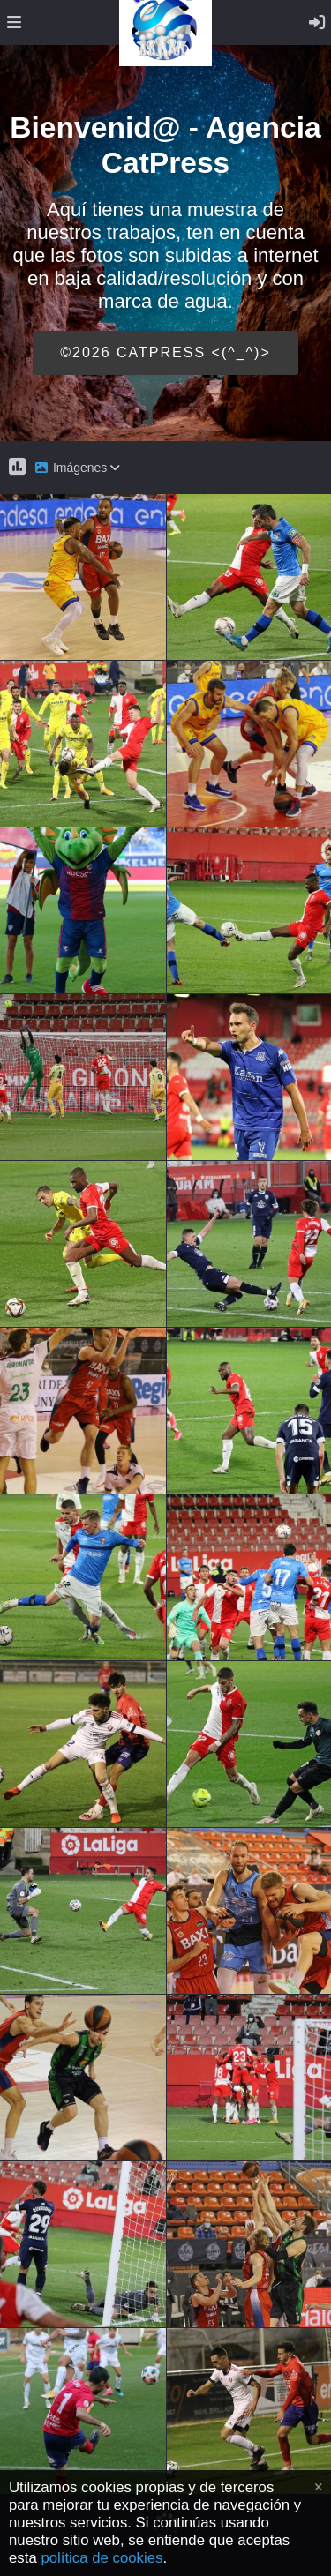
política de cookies (101, 2558)
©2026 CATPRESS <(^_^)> (165, 352)
